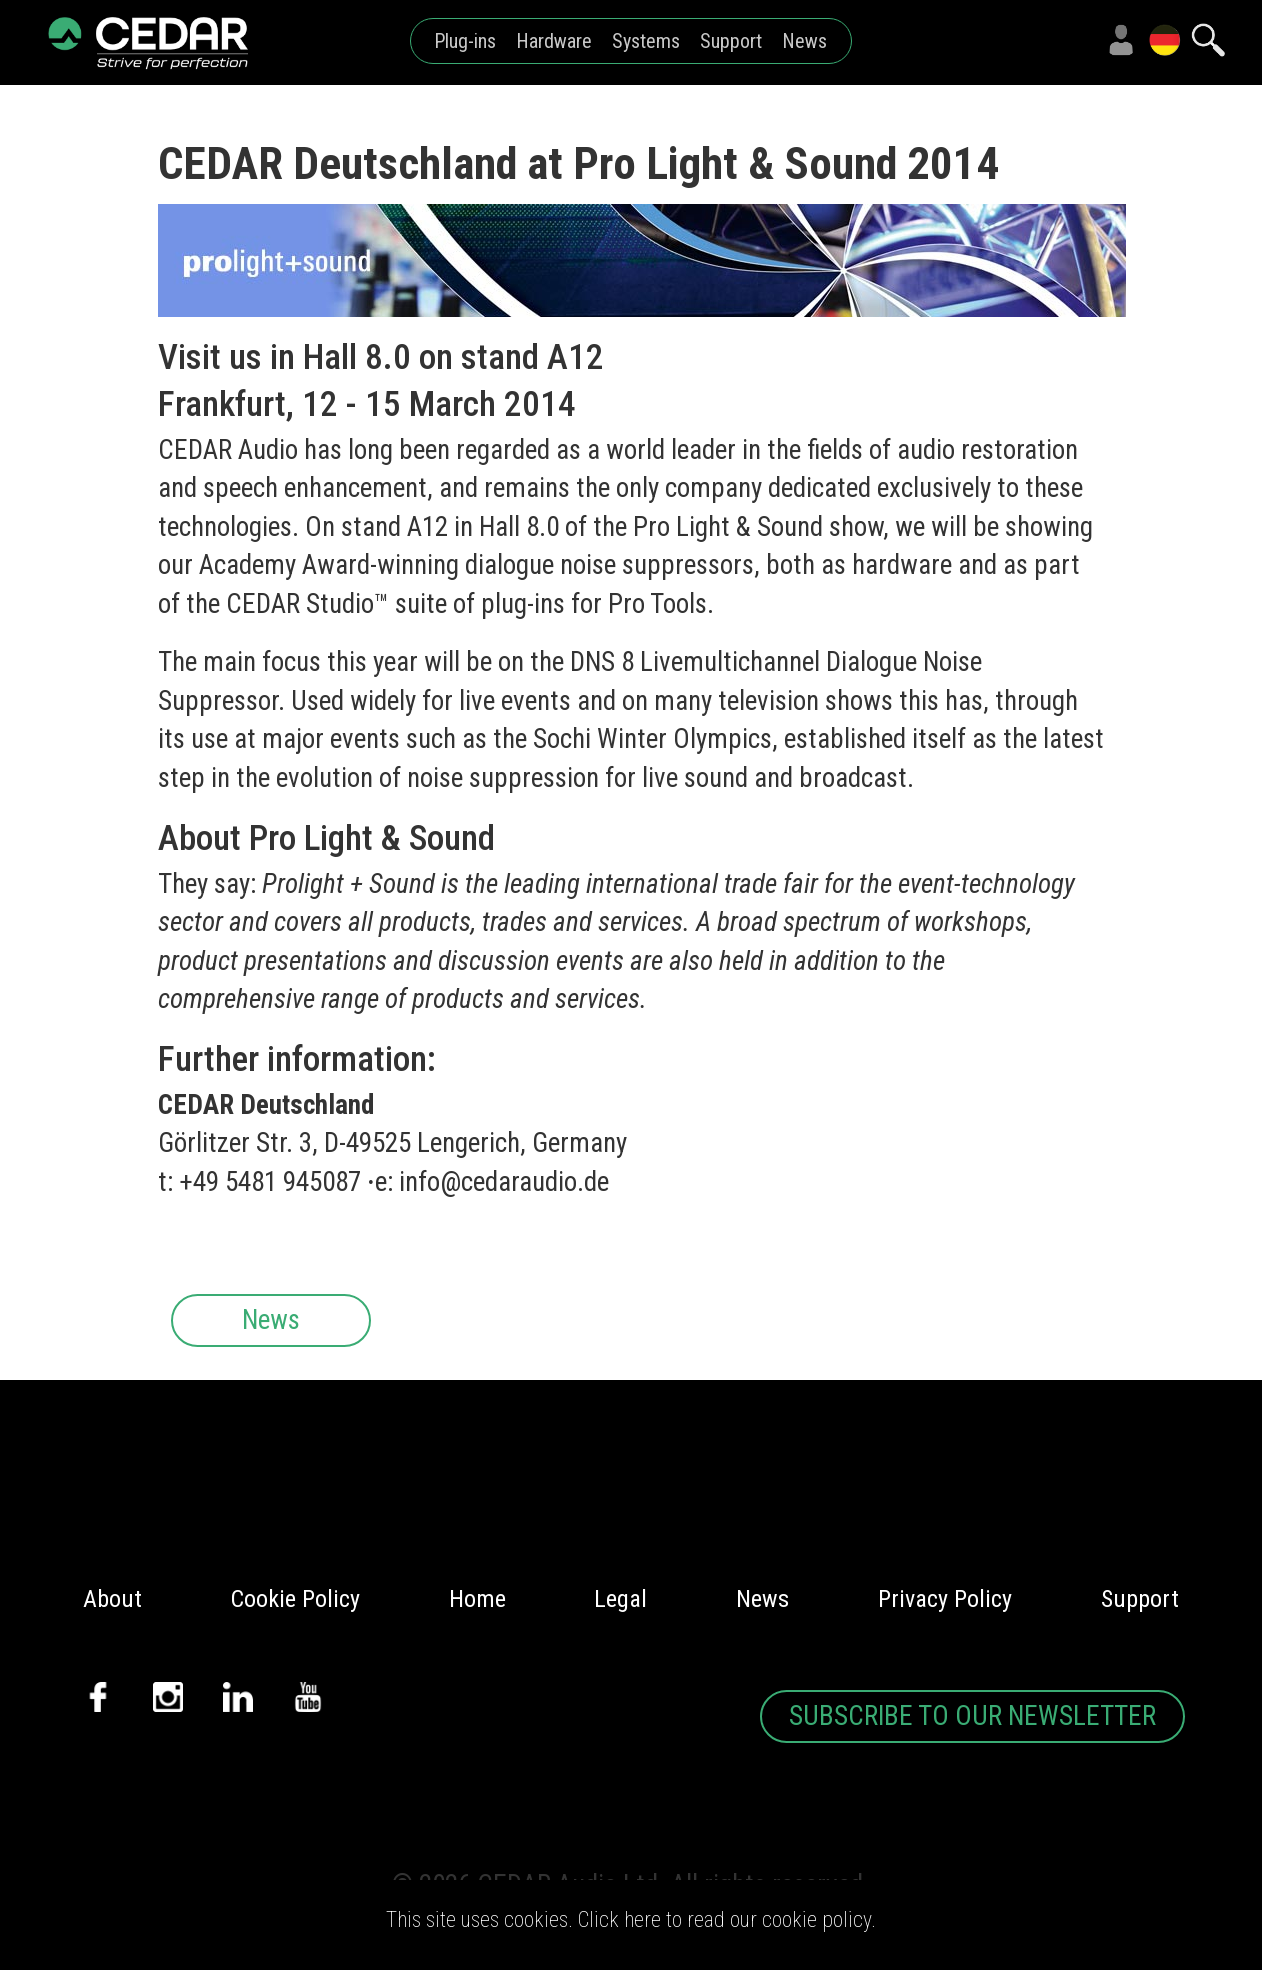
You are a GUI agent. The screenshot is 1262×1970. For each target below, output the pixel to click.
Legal (620, 1599)
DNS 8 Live (626, 662)
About (112, 1599)
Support (731, 41)
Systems (646, 41)
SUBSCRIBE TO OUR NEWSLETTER (972, 1716)
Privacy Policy (945, 1599)
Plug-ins (465, 41)
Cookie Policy (295, 1599)
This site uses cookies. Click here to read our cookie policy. (631, 1919)
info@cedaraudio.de (504, 1182)
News (804, 41)
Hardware (554, 41)
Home (477, 1599)
